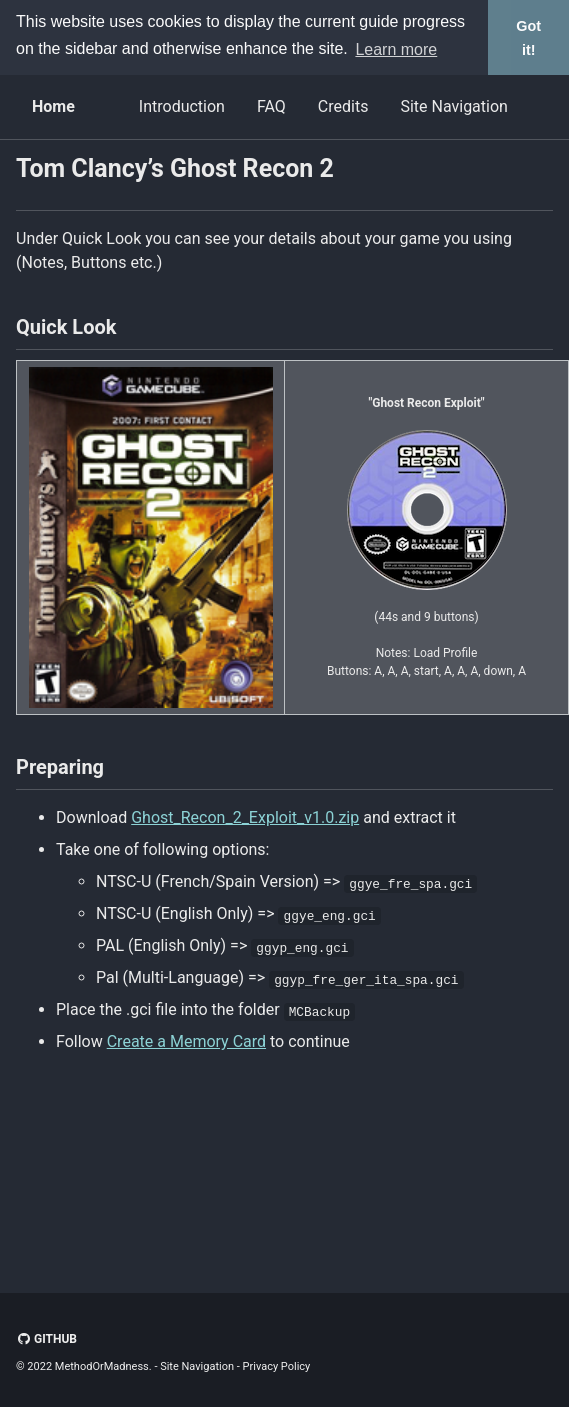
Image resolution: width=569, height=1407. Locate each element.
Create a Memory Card (186, 1041)
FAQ (271, 106)
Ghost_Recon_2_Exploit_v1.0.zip (245, 817)
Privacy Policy (277, 1366)
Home (53, 106)
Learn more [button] (396, 49)
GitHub (46, 1339)
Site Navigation (454, 106)
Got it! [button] (528, 38)
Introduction (182, 106)
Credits (343, 106)
